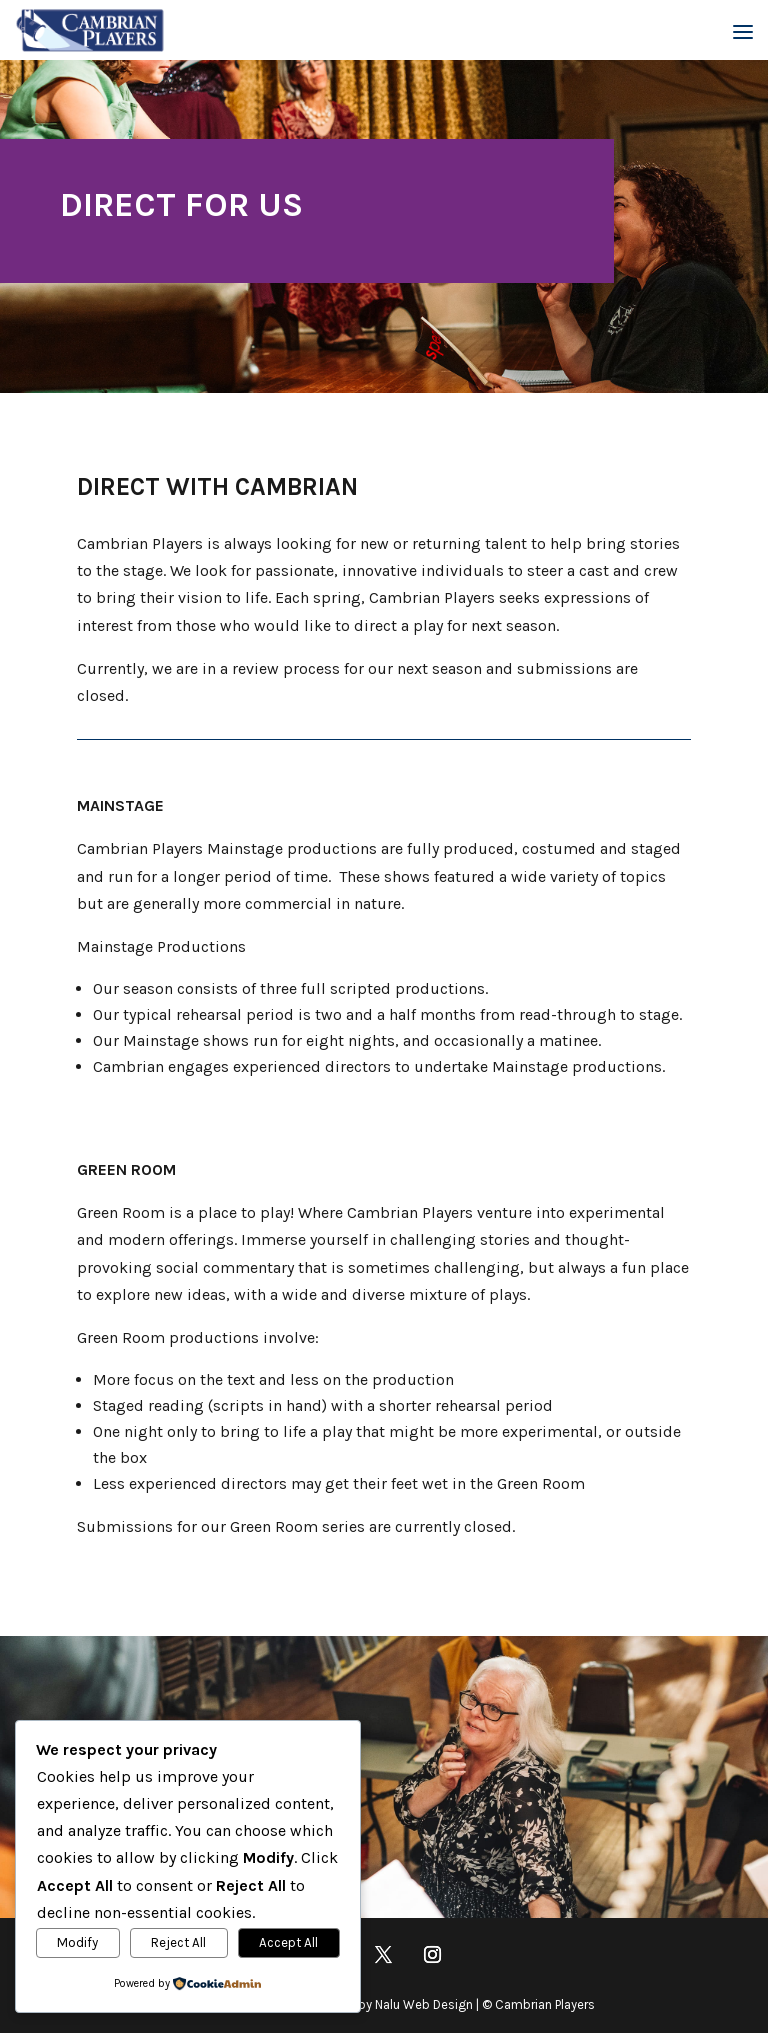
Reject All (178, 1942)
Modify (77, 1942)
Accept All (288, 1942)
